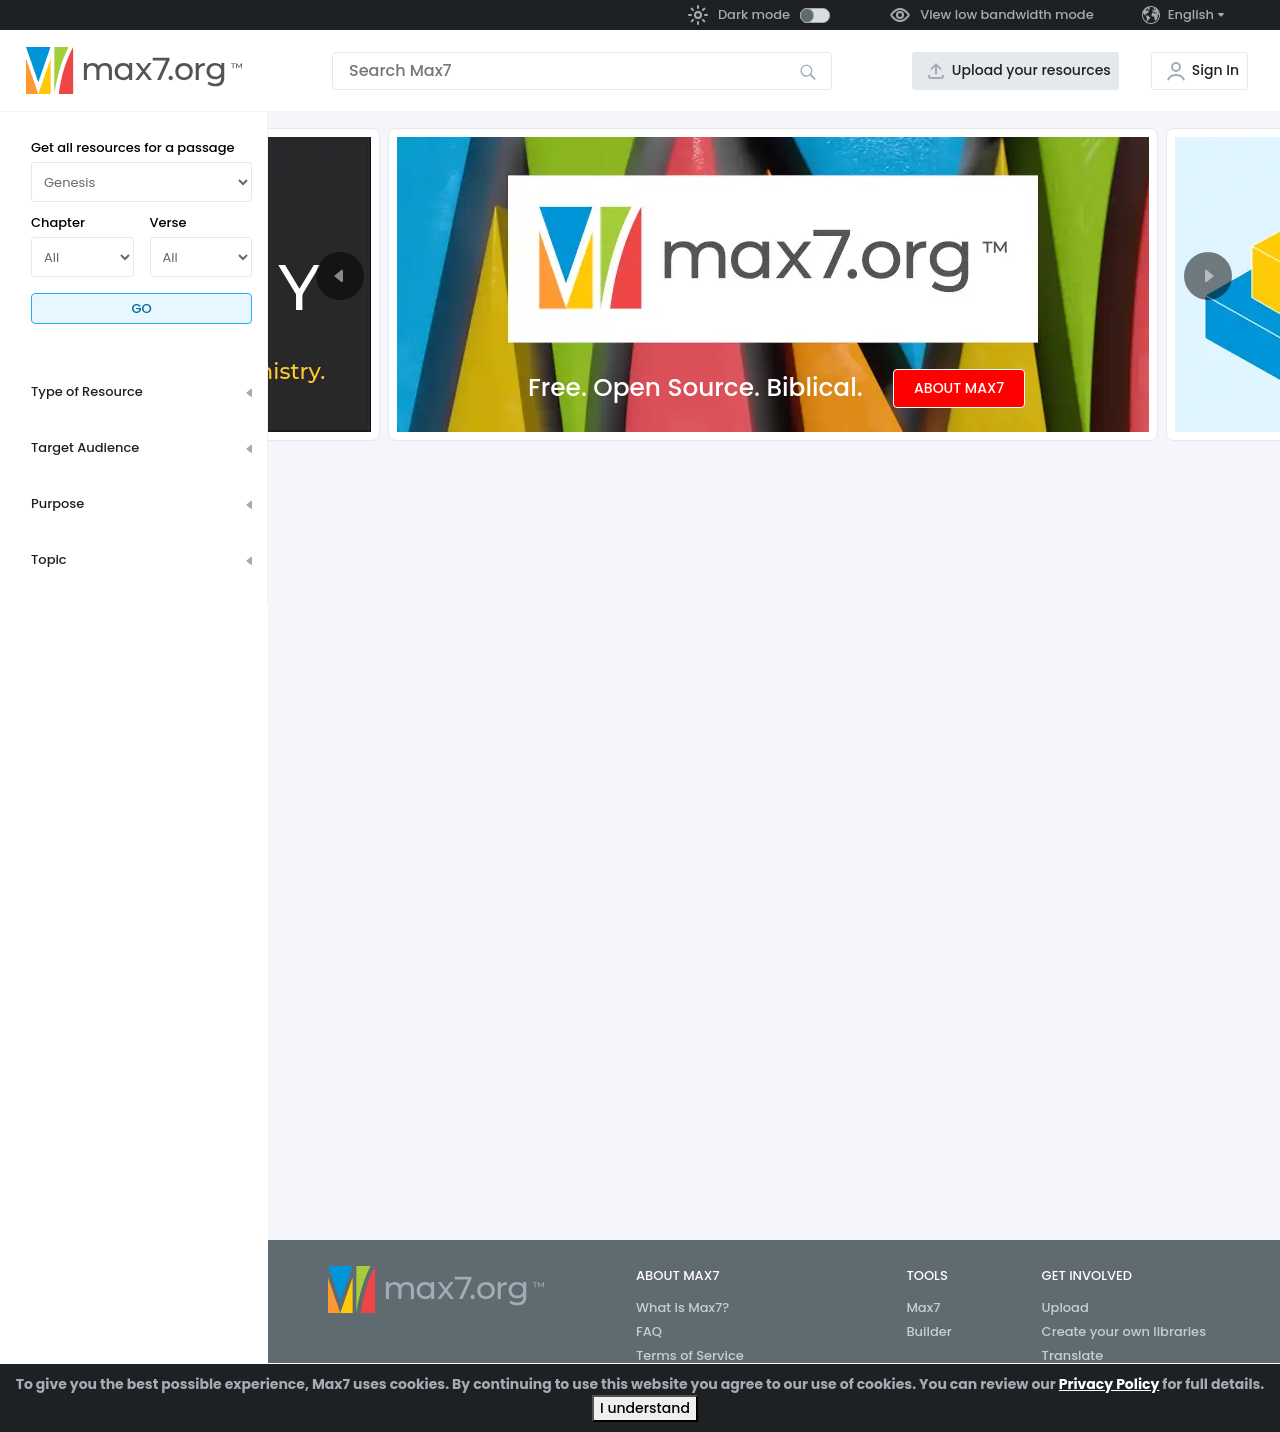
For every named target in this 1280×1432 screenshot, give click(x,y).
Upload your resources (1031, 70)
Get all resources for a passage (133, 147)
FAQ (649, 1331)
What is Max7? (682, 1307)
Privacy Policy (1109, 1384)
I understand (645, 1408)
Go (141, 308)
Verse (168, 222)
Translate (1073, 1355)
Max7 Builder (928, 1319)
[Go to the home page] (134, 71)
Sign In (1215, 70)
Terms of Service (690, 1355)
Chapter (58, 222)
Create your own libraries (1124, 1331)
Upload (1065, 1307)
